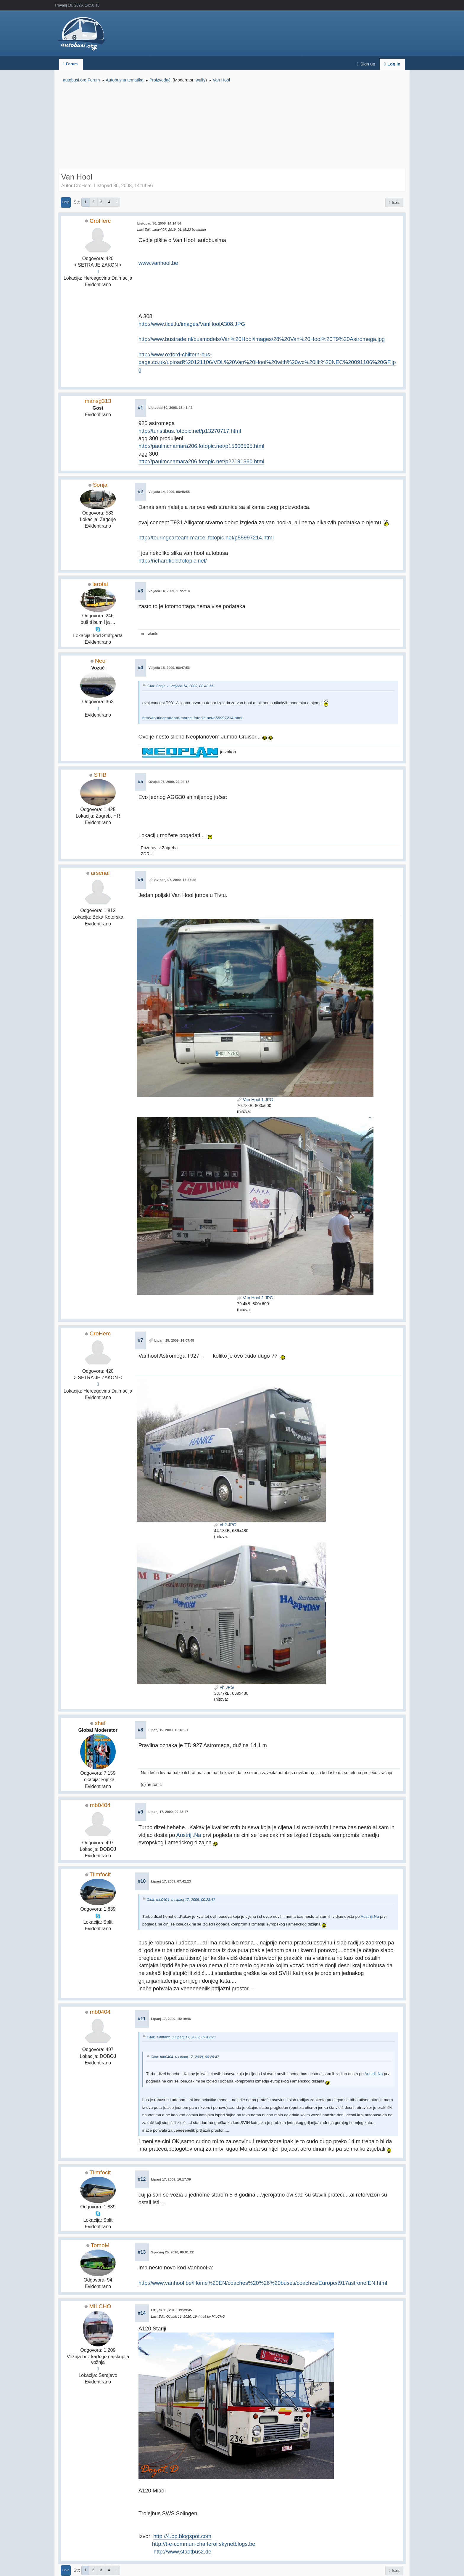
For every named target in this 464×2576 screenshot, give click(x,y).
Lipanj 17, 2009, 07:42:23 (171, 1881)
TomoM (100, 2245)
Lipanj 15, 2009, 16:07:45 (174, 1340)
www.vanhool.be (158, 263)
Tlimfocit (100, 1874)
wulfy (201, 80)
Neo (100, 661)
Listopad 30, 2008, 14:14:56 (159, 223)
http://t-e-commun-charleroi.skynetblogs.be (203, 2544)
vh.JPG (224, 1687)
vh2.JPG (225, 1524)
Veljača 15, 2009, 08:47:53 (169, 667)
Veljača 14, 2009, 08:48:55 (169, 492)
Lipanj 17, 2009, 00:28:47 (168, 1812)
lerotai (100, 584)
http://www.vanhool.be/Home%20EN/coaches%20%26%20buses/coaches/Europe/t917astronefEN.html (262, 2283)
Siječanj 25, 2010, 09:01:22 (172, 2252)
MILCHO (100, 2306)
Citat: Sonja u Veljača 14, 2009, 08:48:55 (180, 686)
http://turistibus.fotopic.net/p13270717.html (189, 431)
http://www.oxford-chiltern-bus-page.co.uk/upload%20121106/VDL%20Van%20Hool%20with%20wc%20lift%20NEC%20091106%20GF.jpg (267, 362)
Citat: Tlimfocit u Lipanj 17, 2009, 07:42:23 (181, 2037)
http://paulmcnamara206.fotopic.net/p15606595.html (201, 446)
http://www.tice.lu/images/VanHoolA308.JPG (191, 324)
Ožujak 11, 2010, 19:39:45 (171, 2310)
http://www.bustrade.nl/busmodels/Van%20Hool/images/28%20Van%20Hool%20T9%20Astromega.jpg (261, 339)
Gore (65, 2570)
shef (100, 1723)
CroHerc (100, 221)
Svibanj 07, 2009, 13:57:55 (175, 880)
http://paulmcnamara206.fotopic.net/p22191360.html (201, 461)
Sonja (100, 485)
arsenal (100, 873)
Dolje (66, 202)
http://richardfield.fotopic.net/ (172, 561)
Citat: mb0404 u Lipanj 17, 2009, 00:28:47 (181, 1900)
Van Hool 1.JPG (255, 1099)
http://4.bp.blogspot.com (182, 2536)
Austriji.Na (188, 1835)
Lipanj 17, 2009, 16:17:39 (171, 2179)
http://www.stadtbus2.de (182, 2551)
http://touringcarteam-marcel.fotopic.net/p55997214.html (206, 537)
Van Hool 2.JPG (255, 1297)
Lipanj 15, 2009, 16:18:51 (168, 1730)
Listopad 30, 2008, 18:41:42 (171, 407)
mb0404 (100, 1805)
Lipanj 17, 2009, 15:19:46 (171, 2019)
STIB (100, 775)
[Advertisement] (232, 126)
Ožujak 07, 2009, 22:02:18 (169, 782)
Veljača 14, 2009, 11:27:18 (169, 591)
